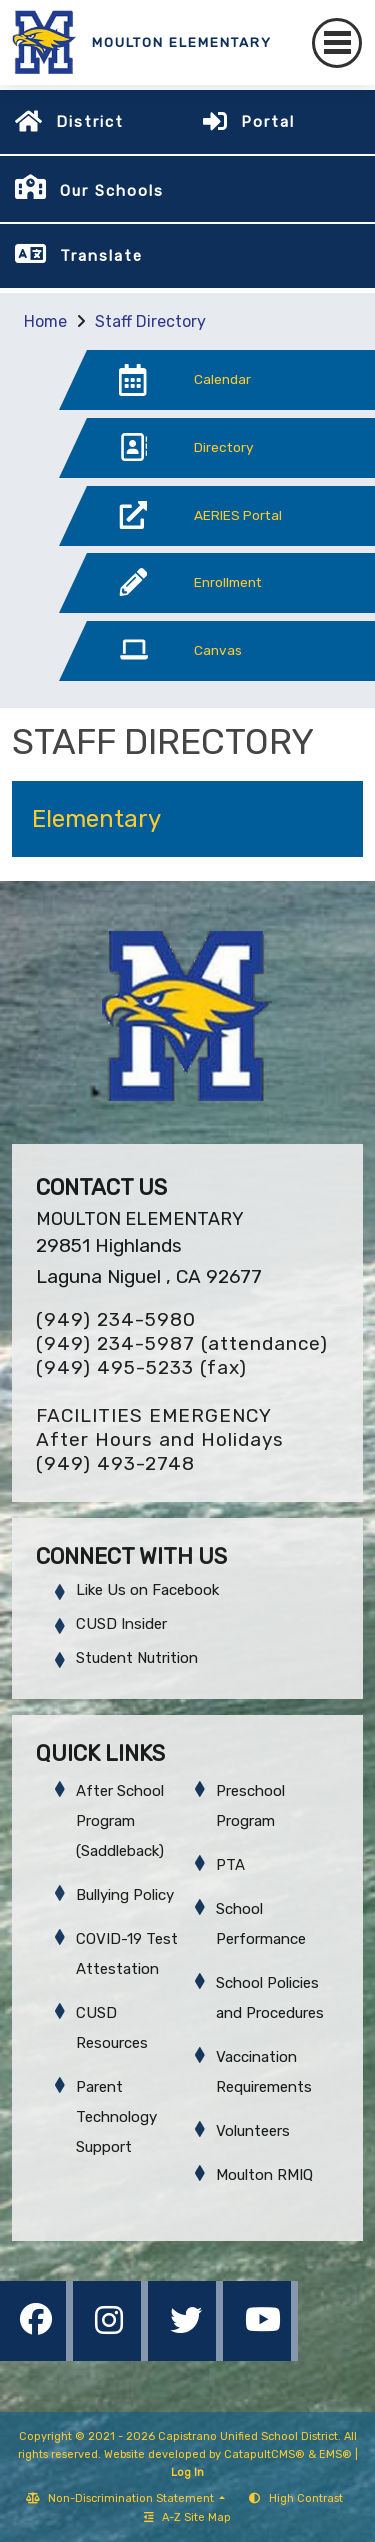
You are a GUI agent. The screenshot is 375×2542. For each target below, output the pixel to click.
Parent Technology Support (116, 2117)
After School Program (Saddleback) (120, 1821)
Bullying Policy (125, 1895)
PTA (230, 1865)
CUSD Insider (121, 1624)
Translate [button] (101, 256)
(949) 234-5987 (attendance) (182, 1343)
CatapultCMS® (264, 2454)
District (90, 122)
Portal (268, 122)
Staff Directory (150, 321)
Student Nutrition (137, 1658)
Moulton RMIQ (264, 2175)
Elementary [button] (96, 819)
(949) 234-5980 (116, 1319)
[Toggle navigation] (337, 43)
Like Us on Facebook (147, 1590)
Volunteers (253, 2131)
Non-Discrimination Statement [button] (132, 2498)
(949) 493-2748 (115, 1463)
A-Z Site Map (187, 2517)
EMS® (335, 2454)
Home (45, 321)
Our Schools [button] (112, 191)
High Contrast (306, 2498)
